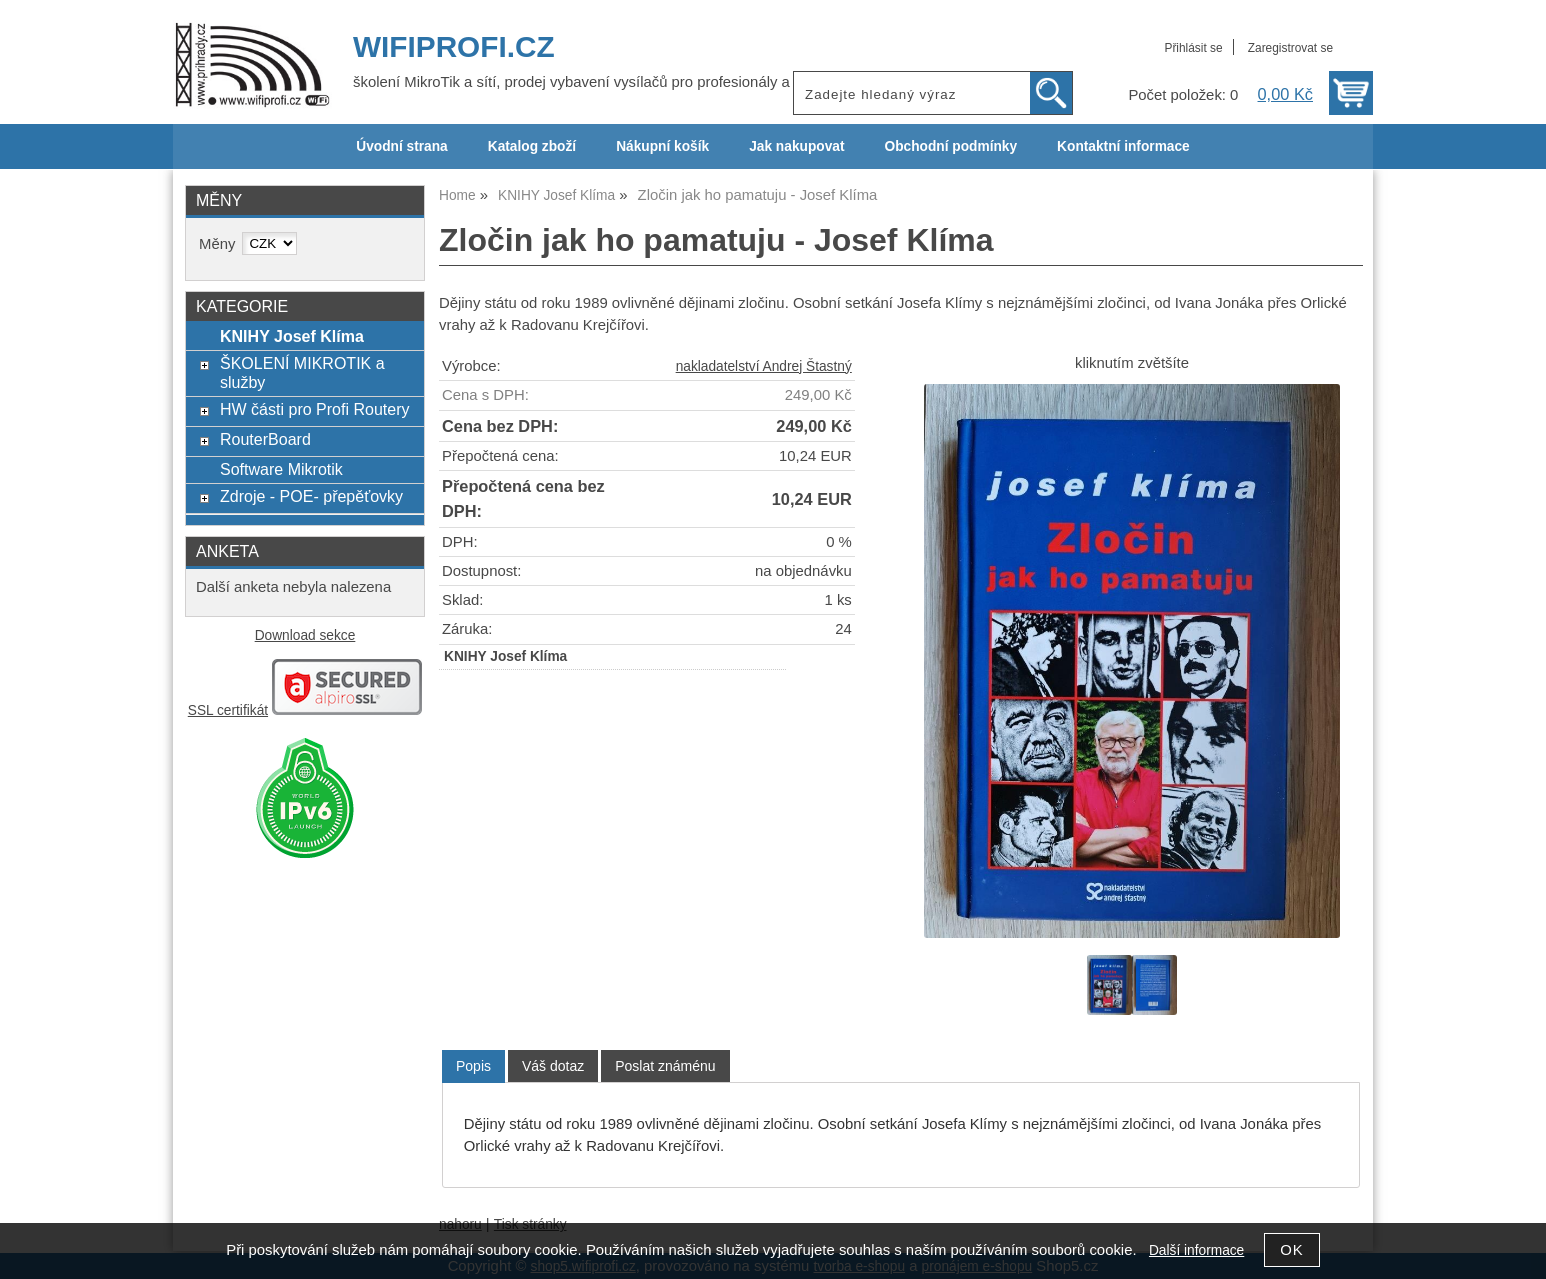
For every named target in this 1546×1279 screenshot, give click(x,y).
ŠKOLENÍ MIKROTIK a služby (302, 372)
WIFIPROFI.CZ (454, 46)
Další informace (1196, 1250)
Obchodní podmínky (950, 146)
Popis (473, 1066)
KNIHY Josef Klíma (292, 336)
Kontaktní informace (1123, 146)
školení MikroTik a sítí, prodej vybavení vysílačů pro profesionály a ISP (585, 82)
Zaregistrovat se (1290, 48)
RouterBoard (265, 439)
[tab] (473, 1066)
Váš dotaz (553, 1066)
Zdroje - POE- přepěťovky (311, 496)
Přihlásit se (1193, 48)
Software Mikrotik (281, 469)
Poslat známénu (665, 1066)
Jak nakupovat (796, 146)
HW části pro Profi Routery (315, 409)
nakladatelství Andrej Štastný (764, 366)
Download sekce (305, 635)
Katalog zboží (532, 146)
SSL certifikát (228, 710)
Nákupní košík (662, 146)
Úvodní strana (401, 146)
